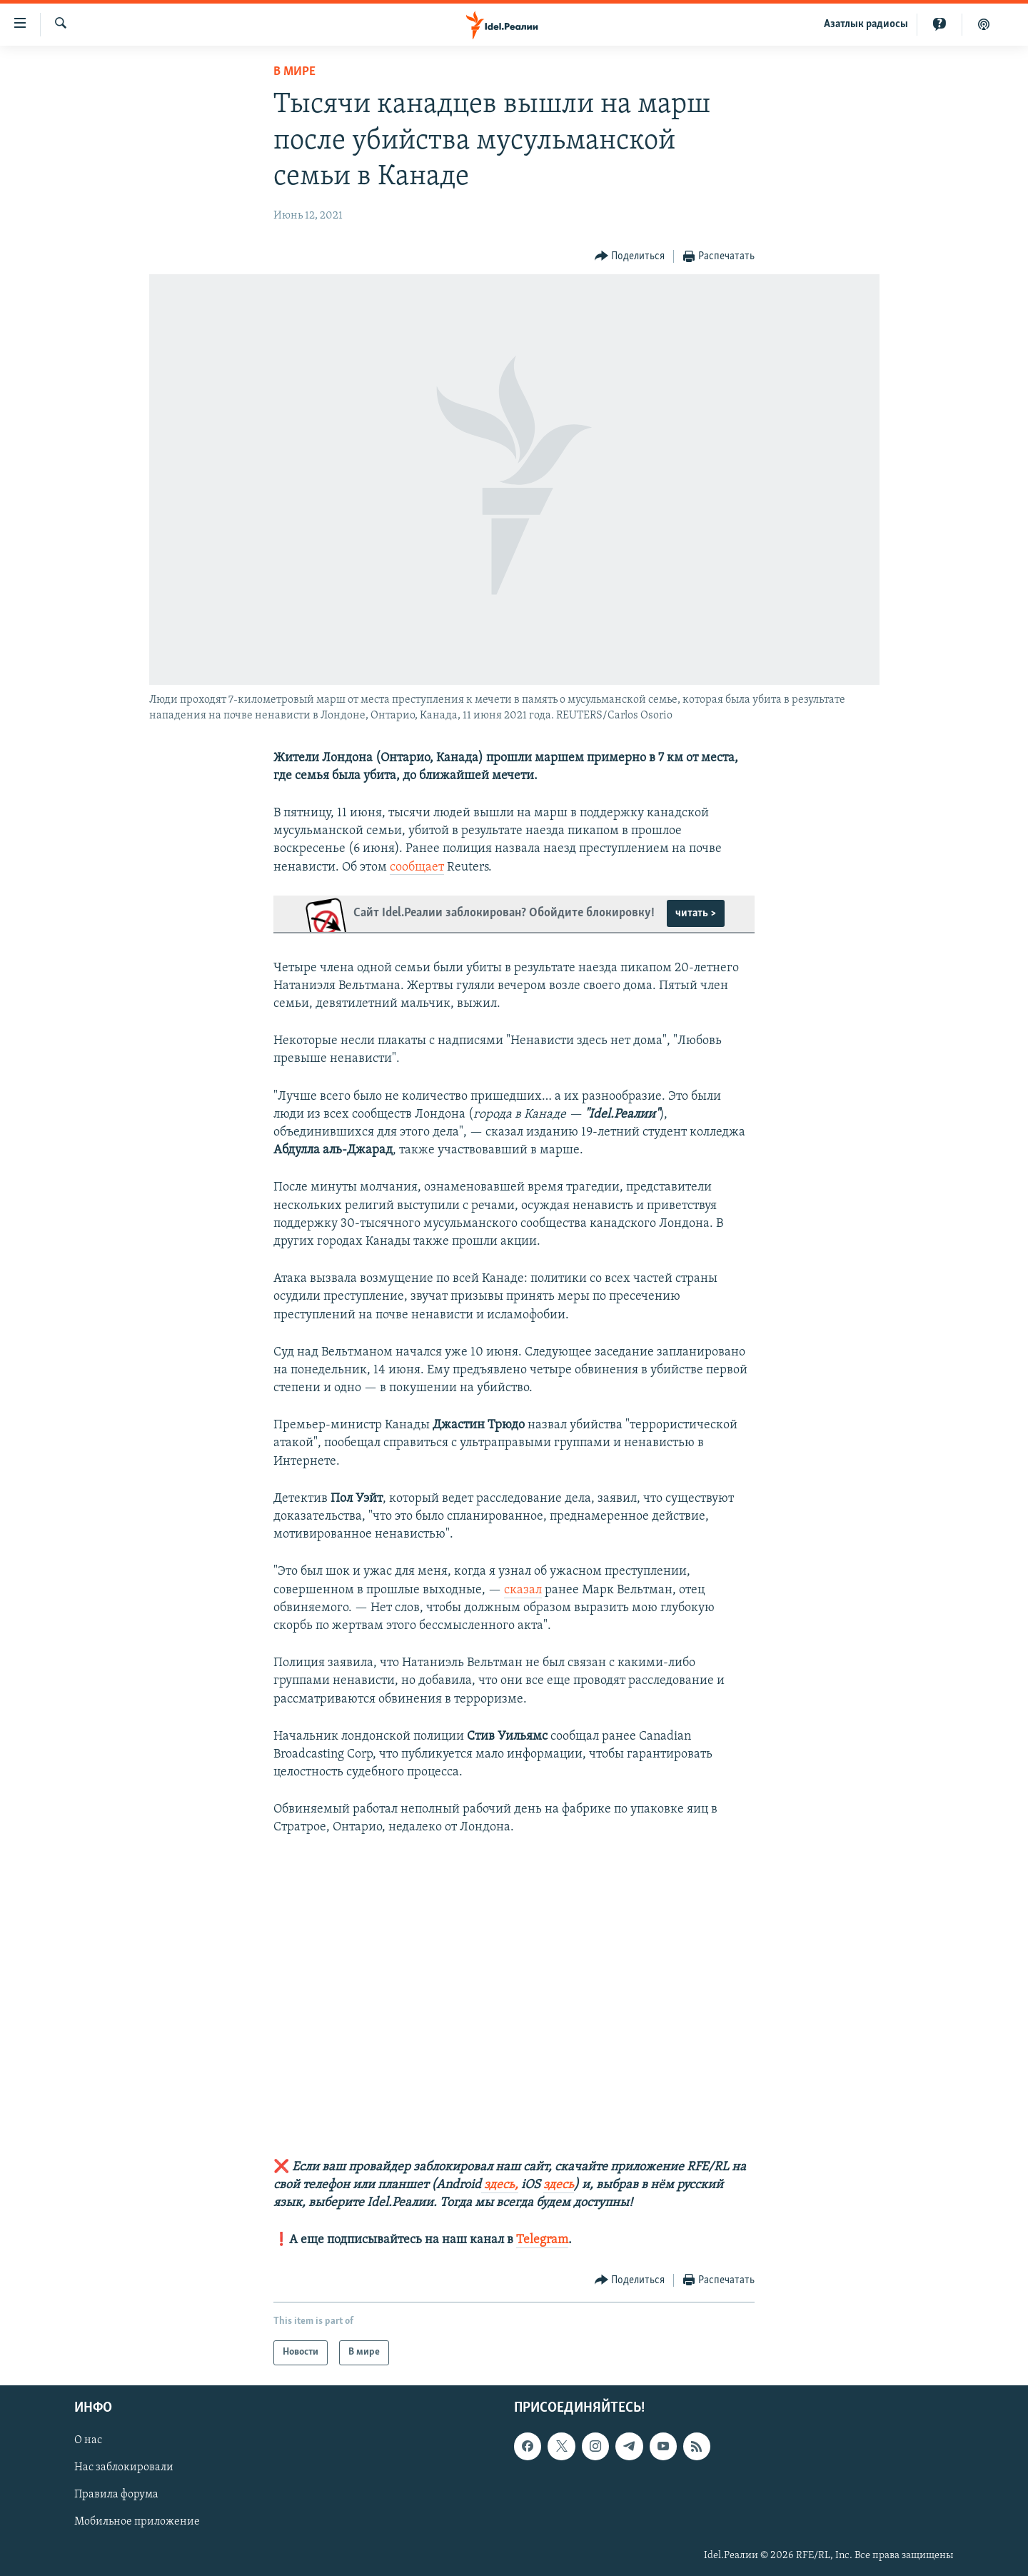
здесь (558, 2185)
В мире (294, 72)
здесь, (499, 2185)
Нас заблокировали (123, 2467)
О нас (88, 2440)
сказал (523, 1590)
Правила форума (116, 2494)
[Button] (630, 256)
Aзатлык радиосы (866, 24)
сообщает (417, 867)
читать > (695, 913)
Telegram (542, 2240)
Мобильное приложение (137, 2521)
